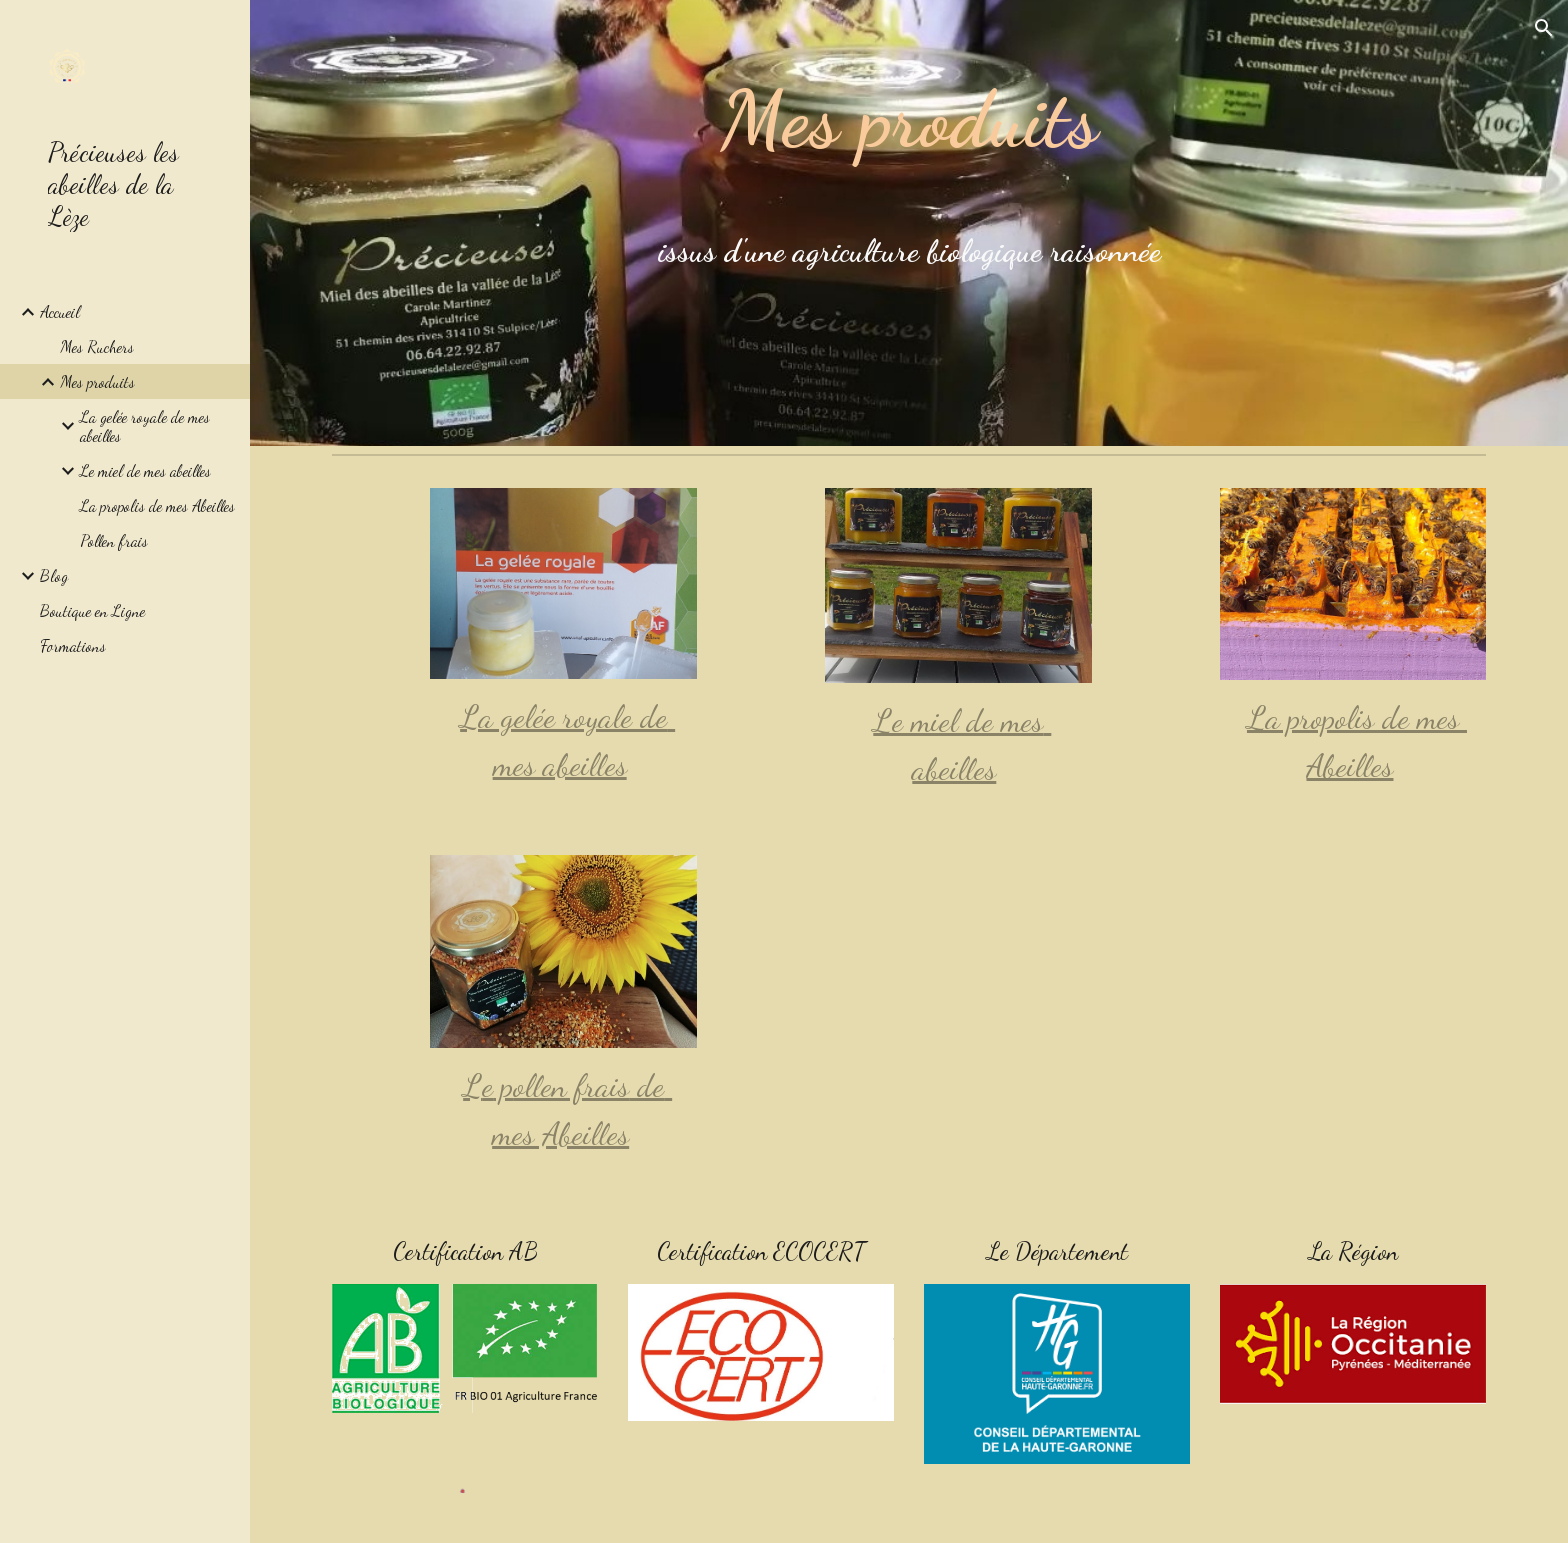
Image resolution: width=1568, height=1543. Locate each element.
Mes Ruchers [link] (97, 346)
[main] (909, 223)
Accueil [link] (60, 311)
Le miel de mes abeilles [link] (145, 470)
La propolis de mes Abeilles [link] (157, 505)
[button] (1544, 28)
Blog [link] (54, 575)
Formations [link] (73, 645)
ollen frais (571, 1086)
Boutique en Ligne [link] (92, 610)
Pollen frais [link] (114, 540)
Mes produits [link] (97, 381)
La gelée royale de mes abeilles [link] (145, 426)
